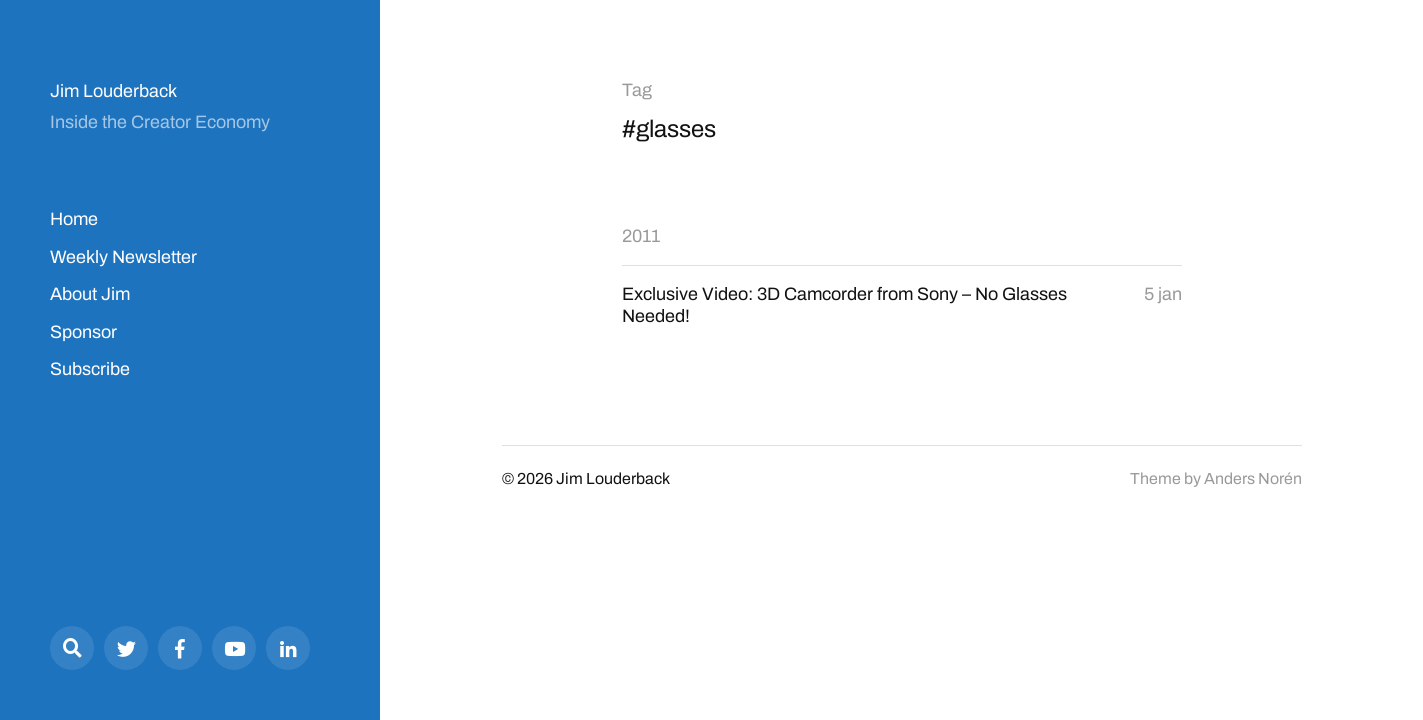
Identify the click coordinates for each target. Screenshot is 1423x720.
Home (74, 219)
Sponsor (83, 332)
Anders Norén (1253, 478)
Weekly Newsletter (123, 257)
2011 (641, 236)
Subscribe (90, 369)
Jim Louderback (113, 91)
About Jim (90, 294)
